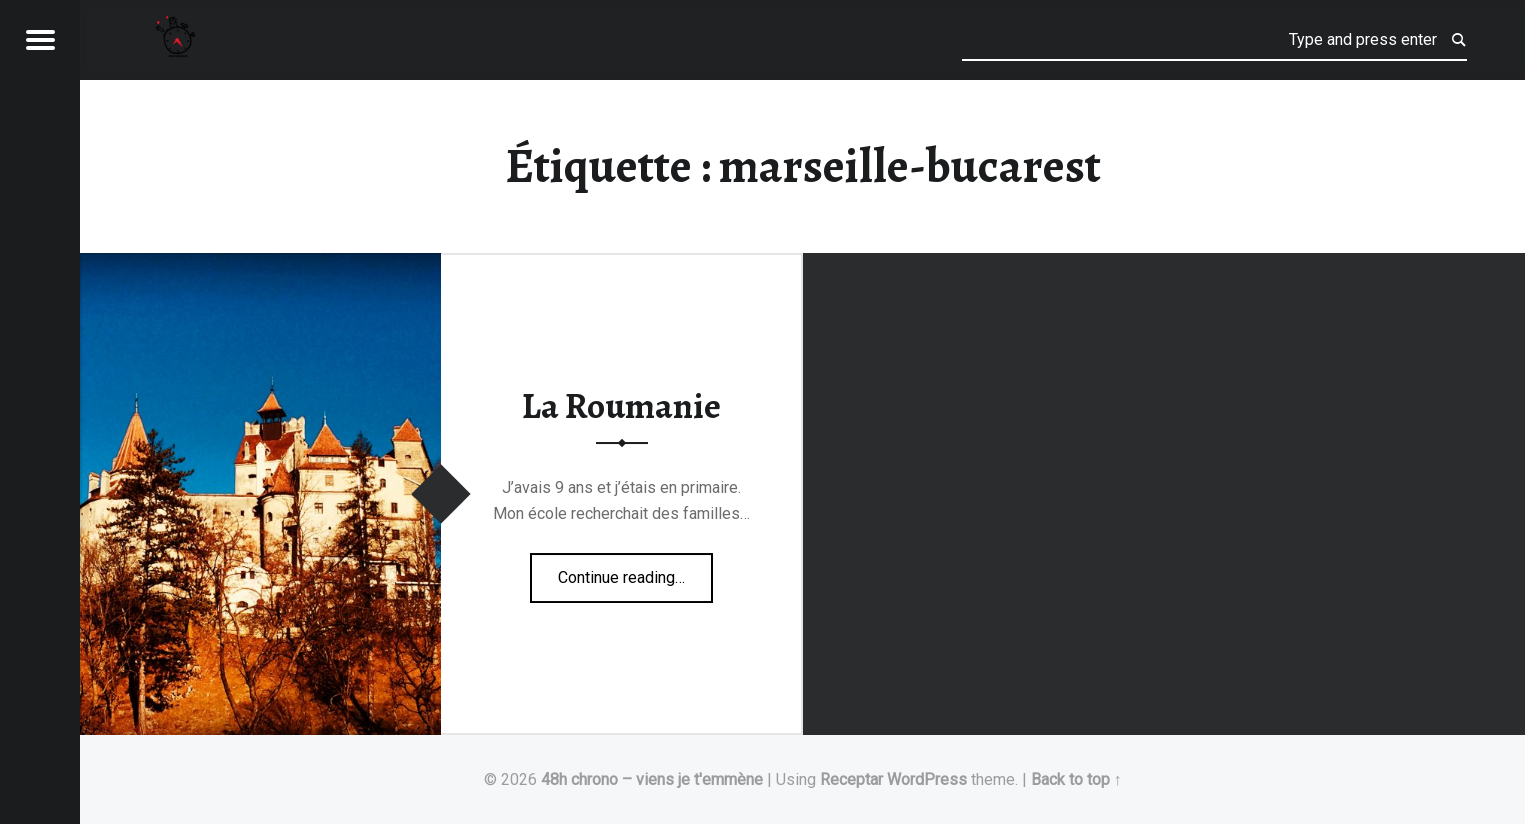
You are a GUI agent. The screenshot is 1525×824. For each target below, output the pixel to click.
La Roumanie (621, 406)
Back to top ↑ (1076, 779)
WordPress (927, 779)
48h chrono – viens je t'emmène (652, 779)
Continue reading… (635, 571)
